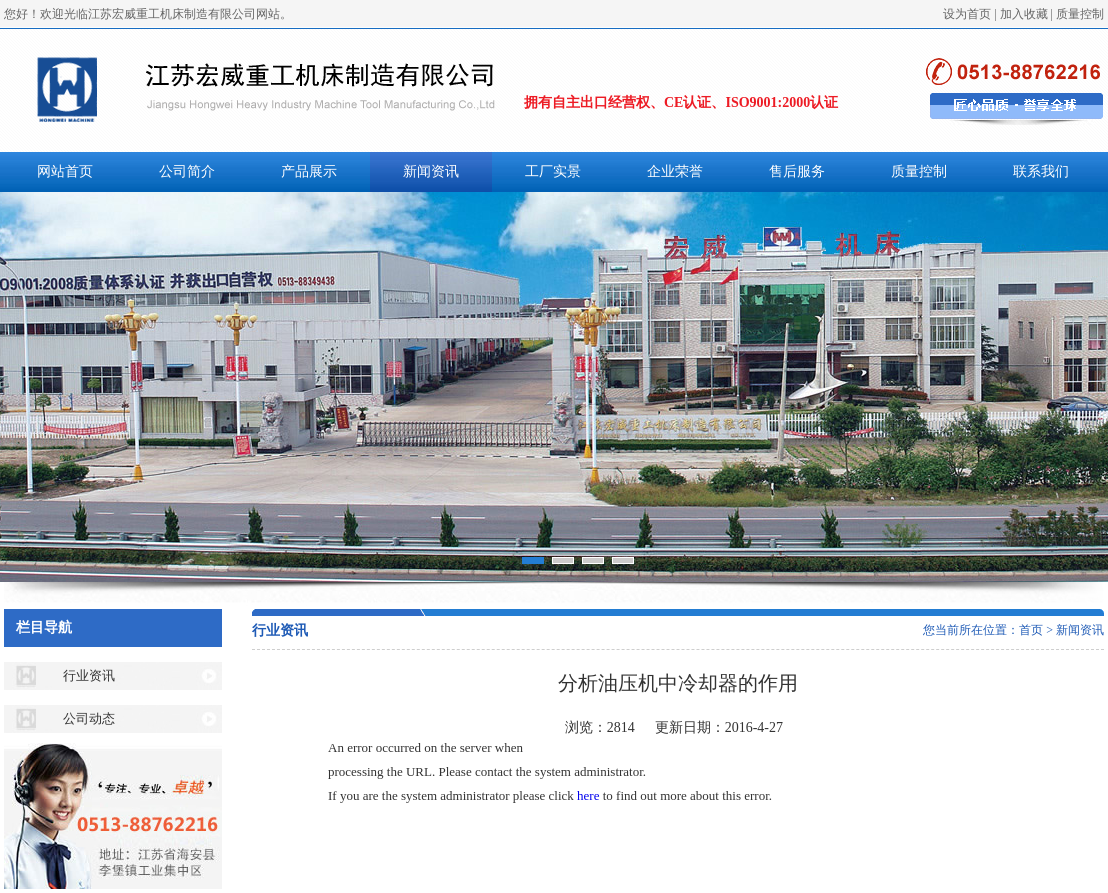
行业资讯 (89, 675)
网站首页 (65, 171)
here (588, 795)
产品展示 (309, 171)
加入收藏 (1024, 14)
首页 (1031, 630)
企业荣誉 (675, 171)
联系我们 (1041, 171)
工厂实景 (553, 171)
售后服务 (797, 171)
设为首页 (967, 14)
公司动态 (89, 718)
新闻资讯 (431, 171)
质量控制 (1080, 14)
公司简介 (187, 171)
